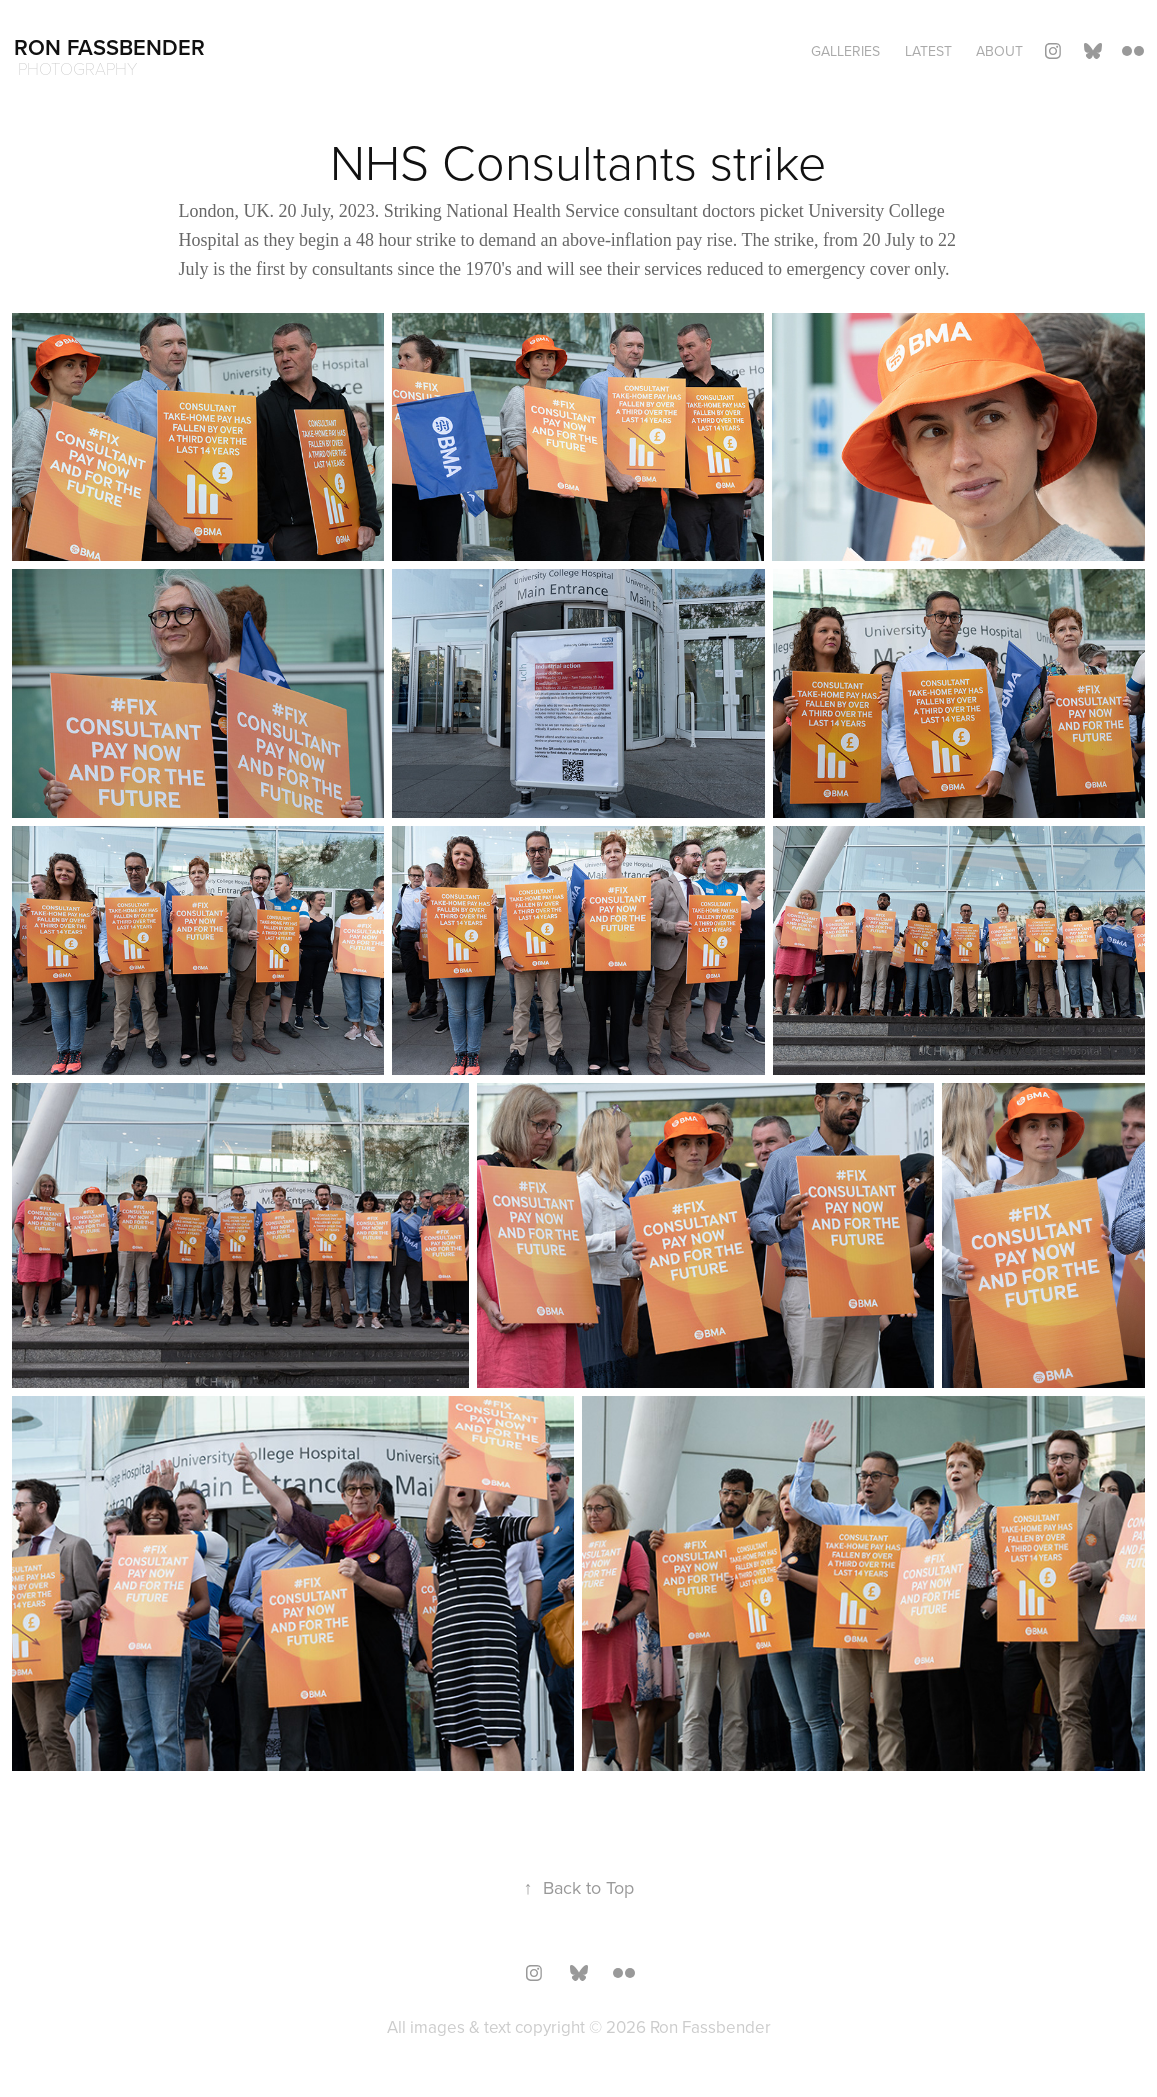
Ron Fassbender (109, 47)
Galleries (845, 51)
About (999, 51)
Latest (928, 51)
